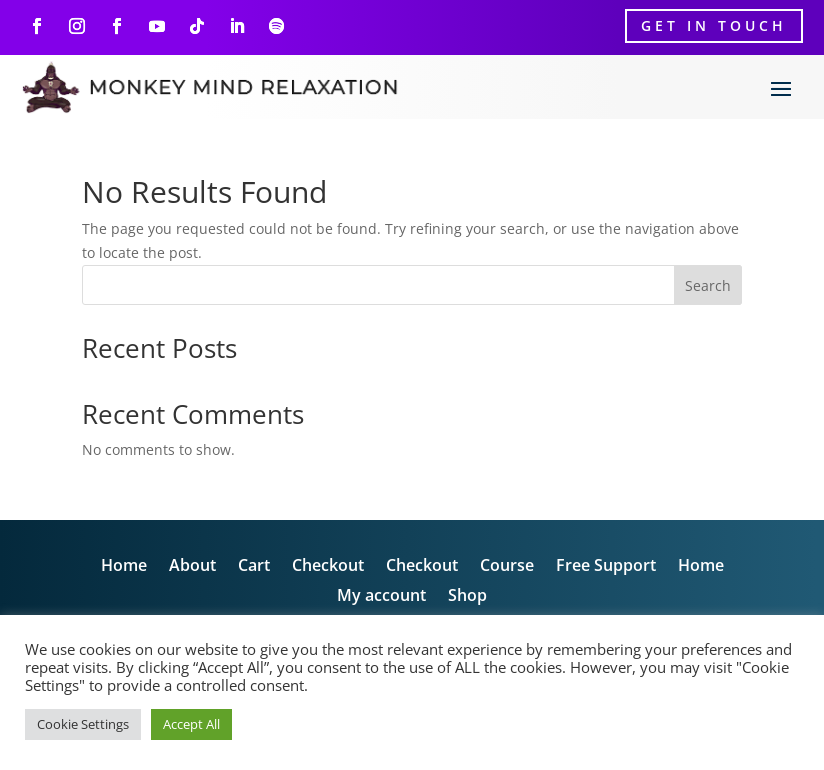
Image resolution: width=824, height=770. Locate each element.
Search (708, 285)
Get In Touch (714, 25)
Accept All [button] (191, 724)
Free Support (606, 567)
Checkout (328, 567)
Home (124, 567)
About (192, 567)
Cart (254, 567)
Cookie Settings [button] (83, 724)
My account (381, 597)
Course (507, 567)
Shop (467, 597)
